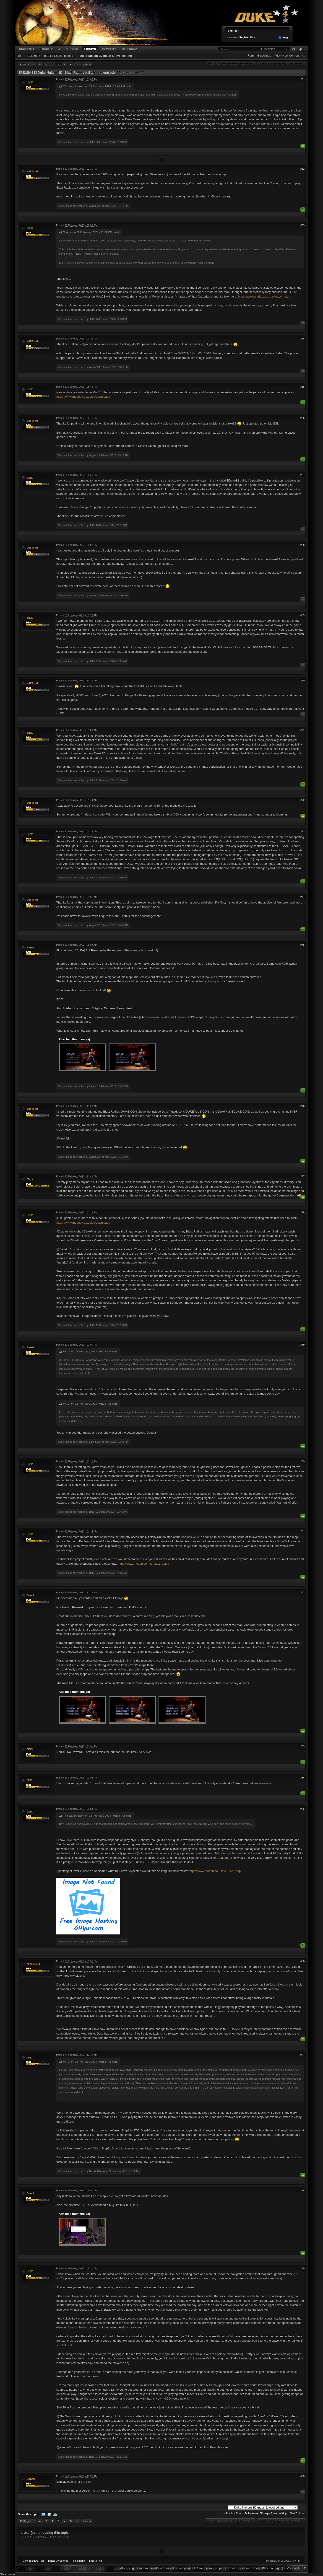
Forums (90, 48)
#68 (302, 545)
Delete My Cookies (58, 2561)
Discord (72, 48)
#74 (302, 897)
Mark (30, 1179)
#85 (302, 1808)
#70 (302, 680)
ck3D (30, 81)
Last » (87, 64)
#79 (302, 1344)
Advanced (294, 49)
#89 (302, 2268)
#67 (302, 475)
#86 (302, 1961)
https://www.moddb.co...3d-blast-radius (143, 1563)
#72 (302, 800)
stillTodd (32, 171)
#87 (302, 2054)
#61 (302, 79)
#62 (302, 168)
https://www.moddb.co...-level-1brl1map (215, 1871)
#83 (302, 1746)
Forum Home (79, 2561)
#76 (302, 1106)
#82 (302, 1592)
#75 (302, 944)
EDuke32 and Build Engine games (50, 55)
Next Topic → (297, 2513)
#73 (302, 831)
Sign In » (233, 30)
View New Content (287, 55)
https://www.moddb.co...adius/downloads (83, 396)
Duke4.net (26, 48)
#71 (302, 730)
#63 (302, 225)
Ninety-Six (33, 1963)
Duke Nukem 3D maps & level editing (106, 55)
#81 (302, 1531)
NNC (30, 1749)
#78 (302, 1212)
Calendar (129, 48)
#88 (302, 2190)
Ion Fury (274, 2568)
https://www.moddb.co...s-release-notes (264, 296)
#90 (302, 2476)
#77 (302, 1176)
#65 (302, 386)
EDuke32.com (50, 48)
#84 (302, 1777)
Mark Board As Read (33, 2561)
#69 (302, 615)
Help (283, 38)
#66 (302, 418)
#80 (302, 1461)
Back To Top (95, 2561)
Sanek (31, 947)
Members (109, 48)
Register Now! (248, 37)
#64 (302, 338)
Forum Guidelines (259, 55)
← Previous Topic (232, 2513)
